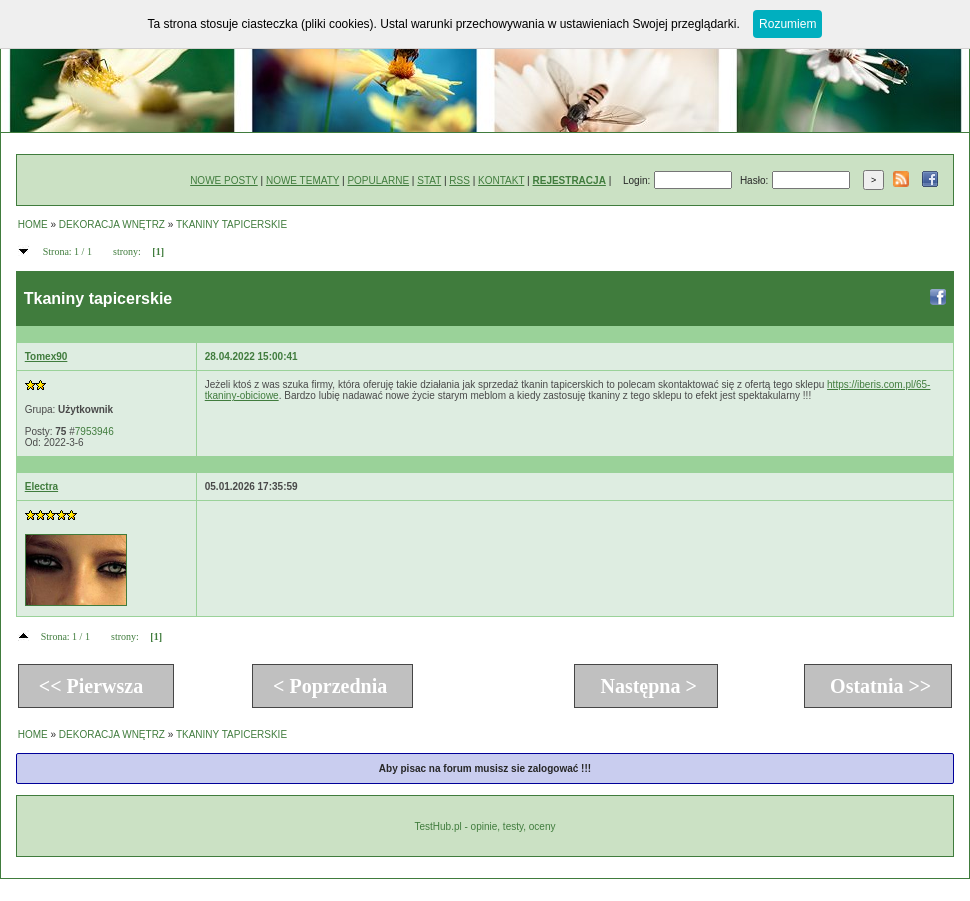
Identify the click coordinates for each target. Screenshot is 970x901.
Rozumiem (787, 24)
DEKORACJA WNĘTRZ (112, 224)
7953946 (94, 431)
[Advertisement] (334, 558)
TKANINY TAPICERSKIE (231, 224)
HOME (33, 224)
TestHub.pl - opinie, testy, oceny (484, 826)
